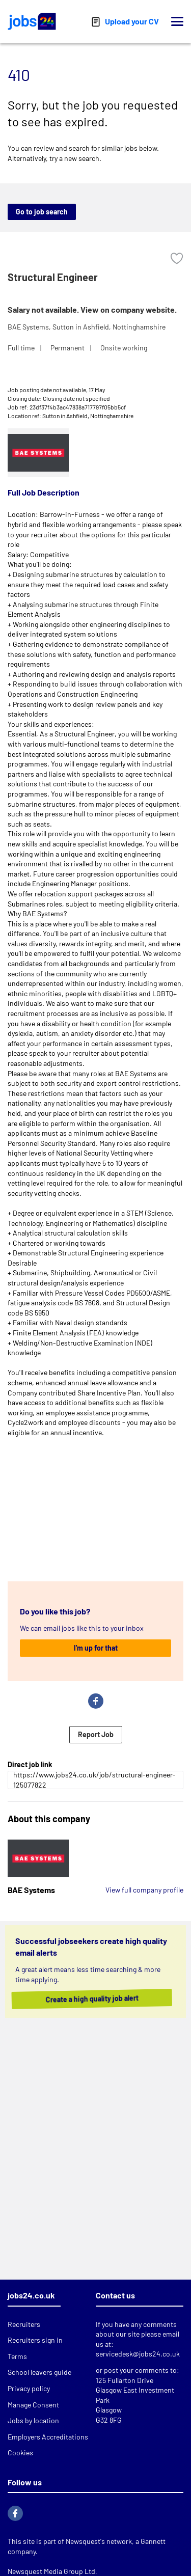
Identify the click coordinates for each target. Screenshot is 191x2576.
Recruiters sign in (35, 2340)
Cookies (20, 2452)
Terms (17, 2356)
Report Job (96, 1734)
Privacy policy (29, 2388)
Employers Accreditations (48, 2436)
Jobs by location (33, 2420)
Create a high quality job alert (102, 1999)
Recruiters (24, 2324)
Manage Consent (33, 2404)
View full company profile (144, 1889)
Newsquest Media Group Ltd (51, 2571)
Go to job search (42, 211)
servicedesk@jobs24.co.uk (138, 2353)
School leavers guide (39, 2372)
